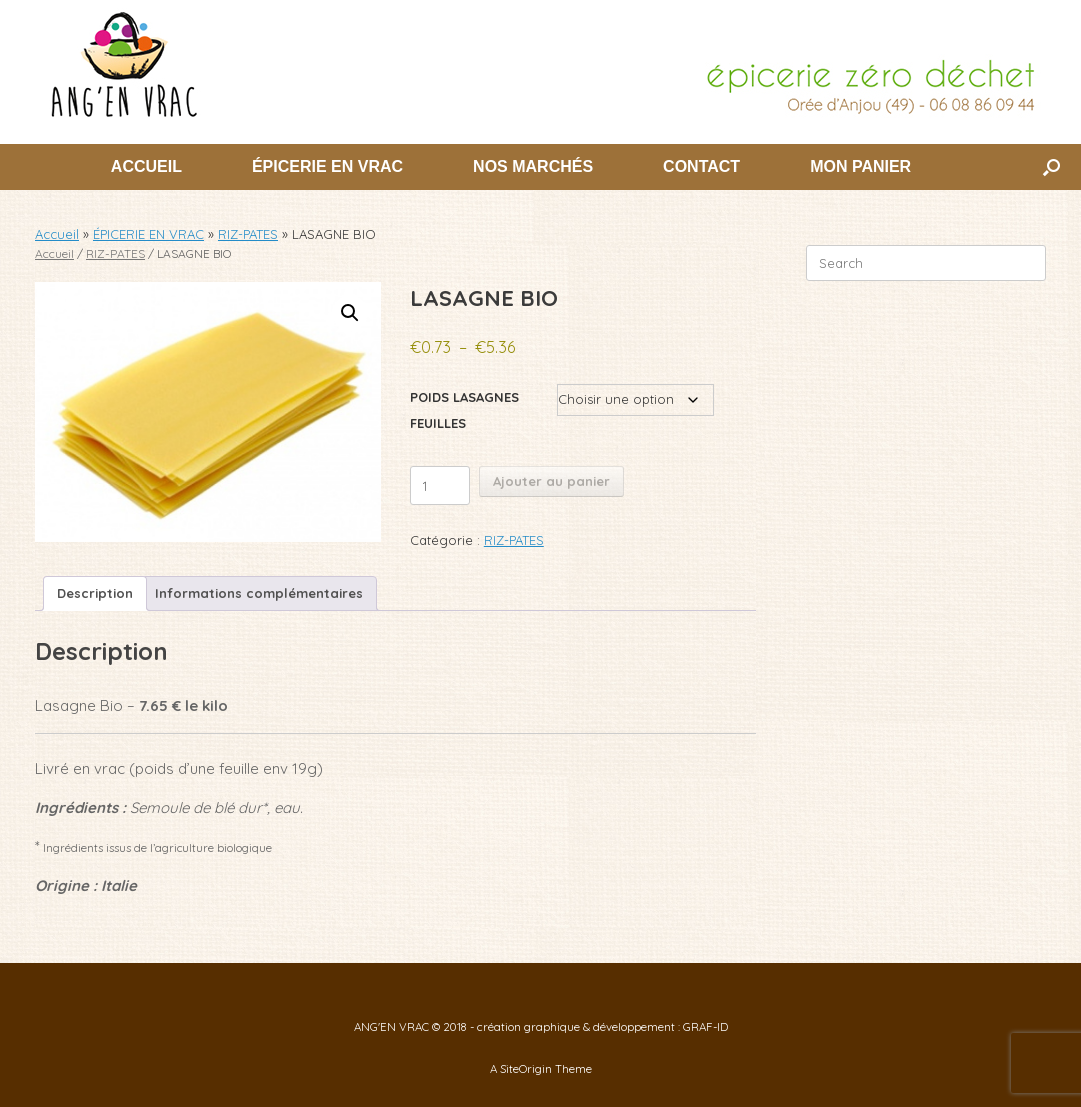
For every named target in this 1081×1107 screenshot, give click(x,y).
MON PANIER (860, 166)
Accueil (57, 234)
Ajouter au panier (551, 481)
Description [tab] (95, 593)
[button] (1051, 167)
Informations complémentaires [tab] (259, 593)
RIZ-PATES (248, 234)
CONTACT (701, 166)
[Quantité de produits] (440, 485)
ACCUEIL (146, 166)
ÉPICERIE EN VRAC (327, 166)
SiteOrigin (526, 1068)
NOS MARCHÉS (533, 166)
